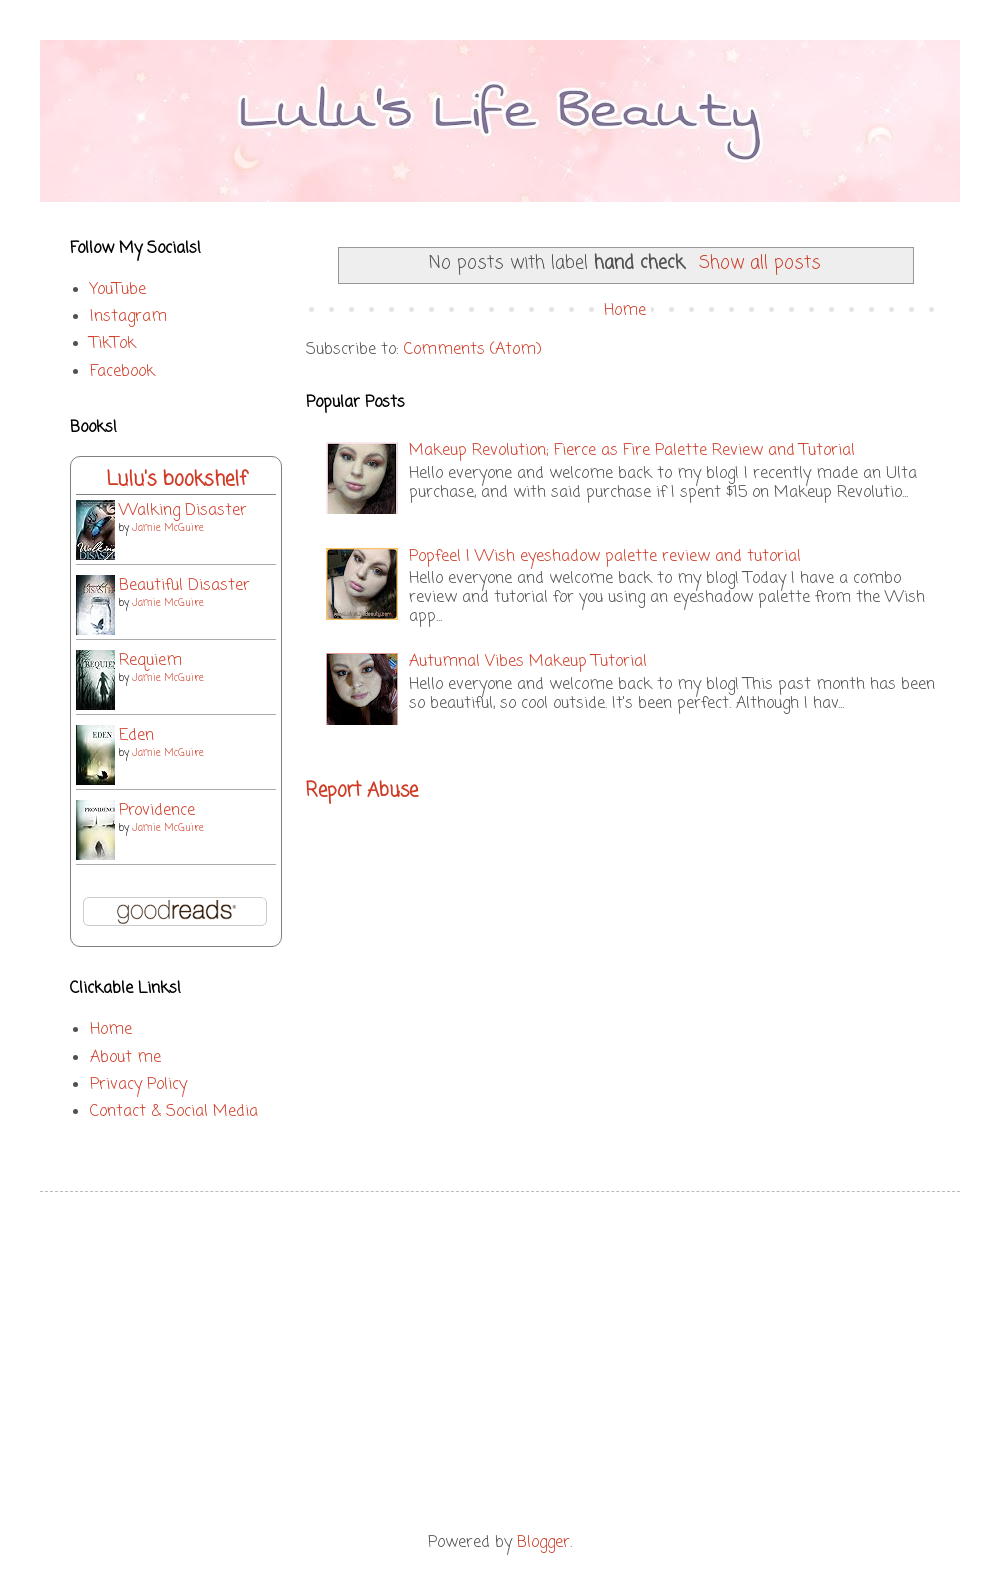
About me (125, 1058)
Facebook (122, 372)
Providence (157, 811)
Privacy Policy (138, 1085)
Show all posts (760, 263)
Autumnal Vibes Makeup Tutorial (528, 662)
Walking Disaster (183, 511)
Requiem (150, 661)
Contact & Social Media (174, 1112)
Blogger (543, 1543)
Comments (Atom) (473, 350)
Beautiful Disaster (184, 586)
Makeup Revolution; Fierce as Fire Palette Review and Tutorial (632, 451)
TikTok (113, 344)
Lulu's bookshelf (176, 479)
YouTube (118, 290)
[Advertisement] (500, 1362)
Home (625, 311)
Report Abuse (362, 791)
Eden (136, 736)
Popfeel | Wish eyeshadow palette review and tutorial (605, 557)
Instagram (128, 317)
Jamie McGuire (168, 528)
